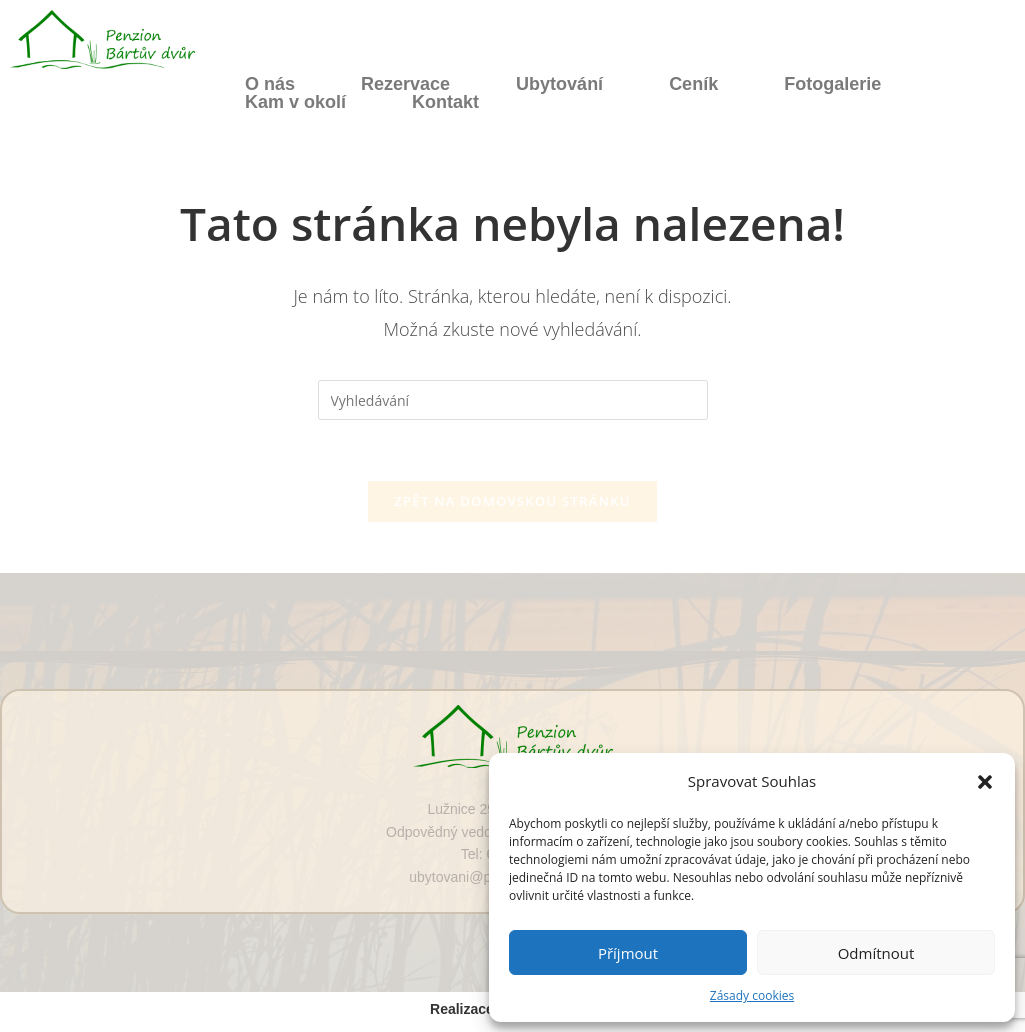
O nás (270, 84)
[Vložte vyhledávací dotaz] (513, 400)
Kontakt (445, 102)
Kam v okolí (295, 102)
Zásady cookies (752, 995)
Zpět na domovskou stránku (512, 501)
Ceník (693, 84)
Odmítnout (876, 953)
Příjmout (628, 953)
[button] (985, 782)
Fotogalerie (832, 84)
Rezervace (405, 84)
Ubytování (559, 84)
